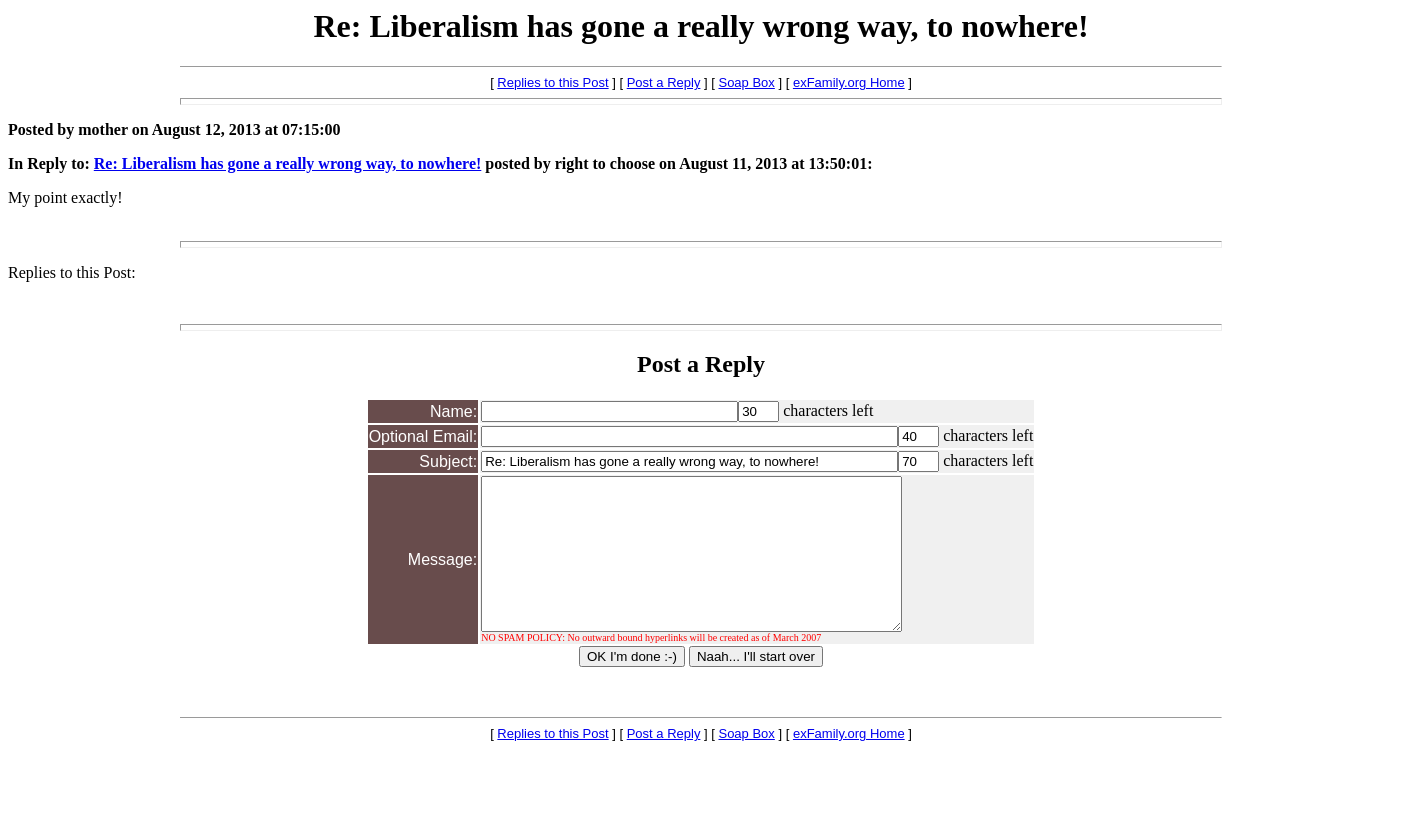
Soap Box (746, 82)
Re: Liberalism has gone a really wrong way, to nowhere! (288, 163)
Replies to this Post (552, 82)
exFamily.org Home (849, 82)
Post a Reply (664, 82)
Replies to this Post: (72, 272)
